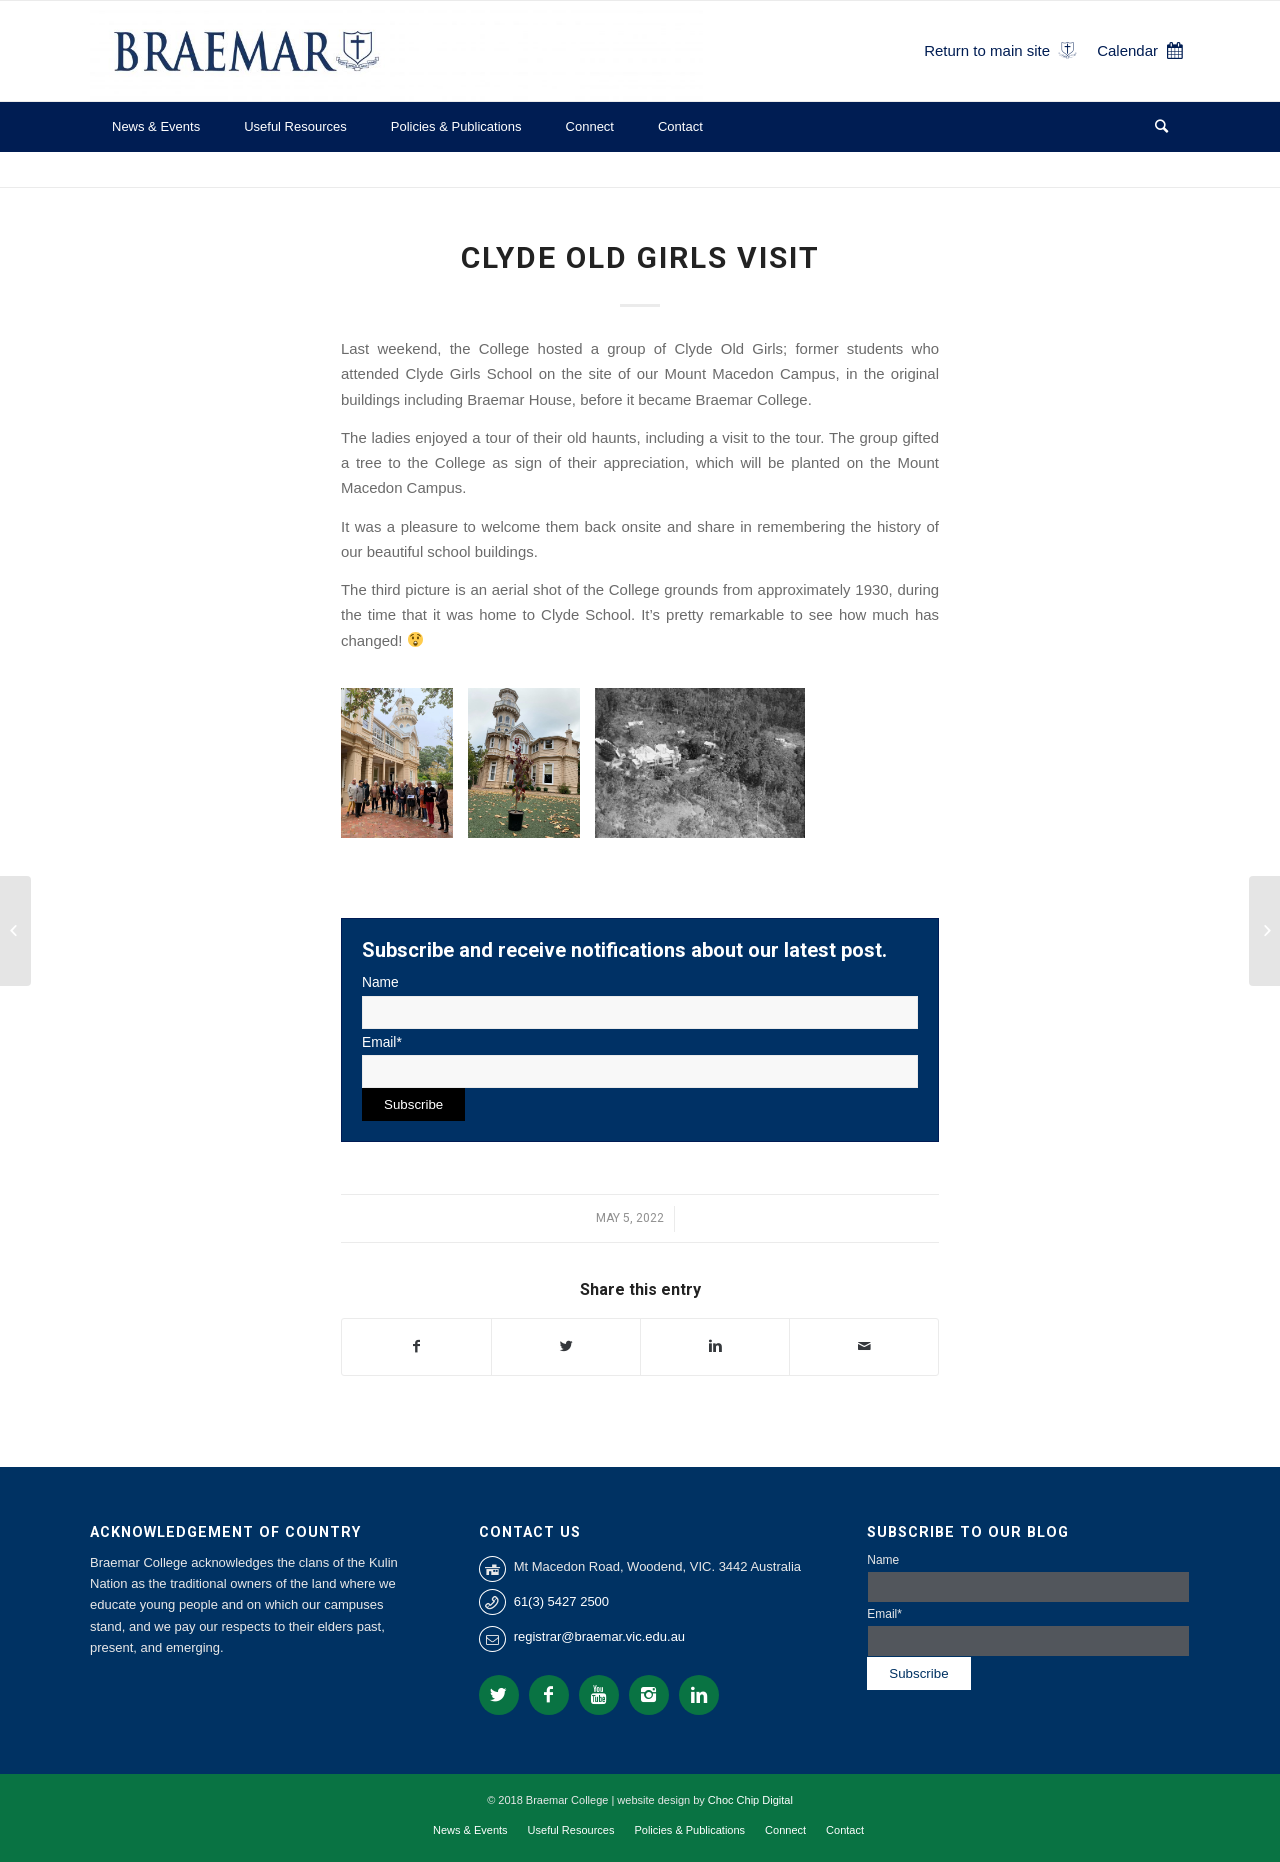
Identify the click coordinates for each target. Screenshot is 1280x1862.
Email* (640, 1061)
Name (640, 1001)
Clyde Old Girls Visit (640, 257)
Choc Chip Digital (750, 1800)
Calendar (1127, 50)
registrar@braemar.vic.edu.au (599, 1636)
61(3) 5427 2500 (561, 1601)
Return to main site (987, 50)
